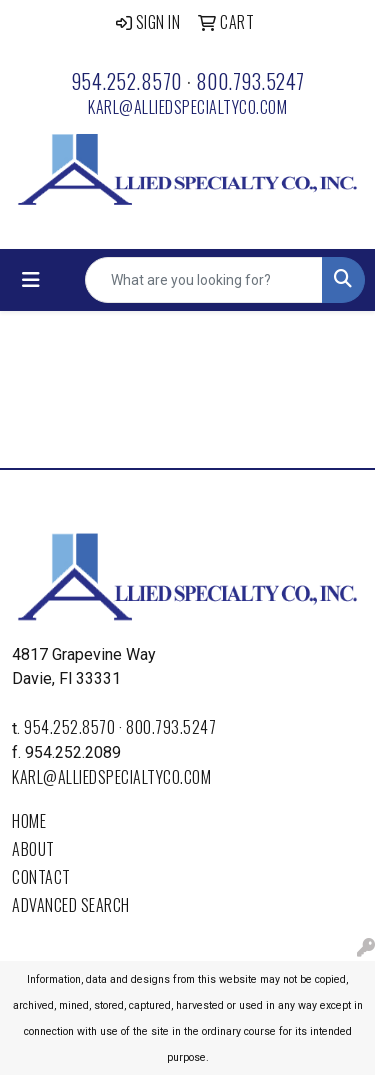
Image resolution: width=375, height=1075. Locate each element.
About (33, 849)
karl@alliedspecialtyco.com (187, 107)
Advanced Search (71, 905)
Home (29, 821)
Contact (41, 877)
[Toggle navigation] (31, 280)
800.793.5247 (250, 81)
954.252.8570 (126, 81)
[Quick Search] (204, 280)
